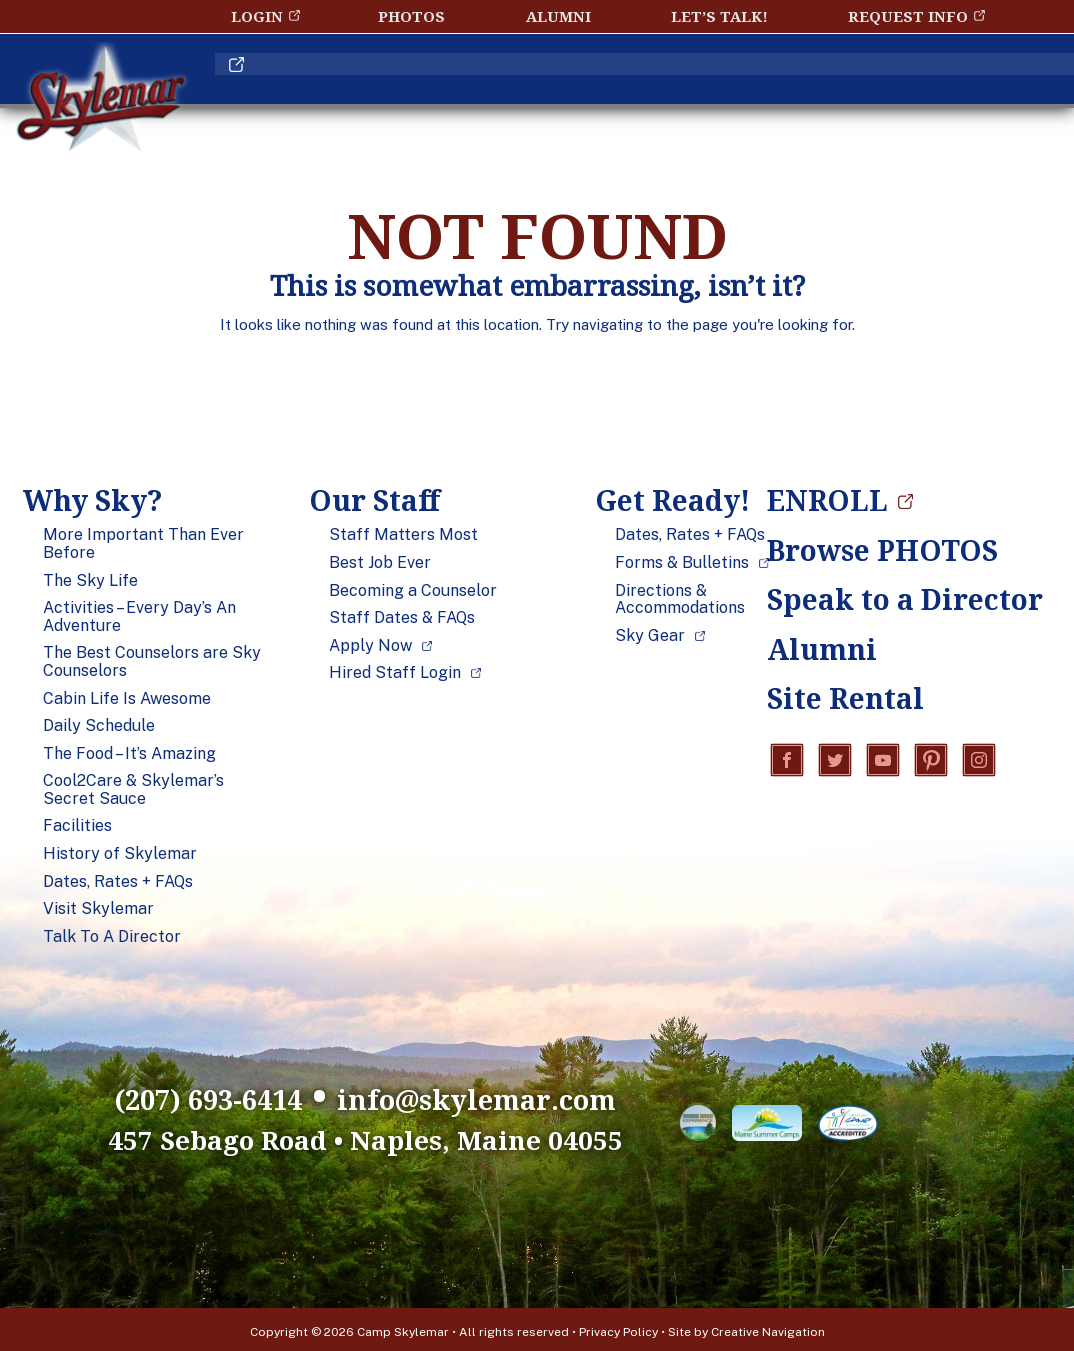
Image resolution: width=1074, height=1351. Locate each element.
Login (257, 16)
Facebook (787, 762)
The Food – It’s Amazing (129, 754)
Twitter (835, 762)
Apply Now (370, 646)
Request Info (908, 16)
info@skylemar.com (513, 1095)
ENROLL (954, 83)
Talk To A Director (112, 937)
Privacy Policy (618, 1327)
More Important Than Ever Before (143, 543)
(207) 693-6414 (152, 1095)
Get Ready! (687, 83)
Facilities (77, 826)
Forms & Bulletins (682, 563)
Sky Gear (650, 636)
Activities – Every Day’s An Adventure (139, 616)
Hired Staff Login (395, 673)
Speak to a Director (887, 599)
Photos (411, 16)
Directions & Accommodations (680, 599)
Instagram (979, 762)
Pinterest (931, 762)
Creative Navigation (768, 1327)
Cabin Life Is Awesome (127, 699)
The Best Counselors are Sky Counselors (152, 661)
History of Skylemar (120, 854)
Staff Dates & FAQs (402, 618)
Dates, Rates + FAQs (118, 882)
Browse (882, 550)
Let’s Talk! (719, 16)
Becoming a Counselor (413, 591)
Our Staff (507, 83)
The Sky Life (90, 581)
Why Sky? (336, 83)
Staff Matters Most (403, 535)
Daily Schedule (99, 726)
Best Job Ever (380, 563)
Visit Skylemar (98, 909)
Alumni (558, 16)
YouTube (883, 762)
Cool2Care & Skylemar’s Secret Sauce (133, 789)
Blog (833, 83)
